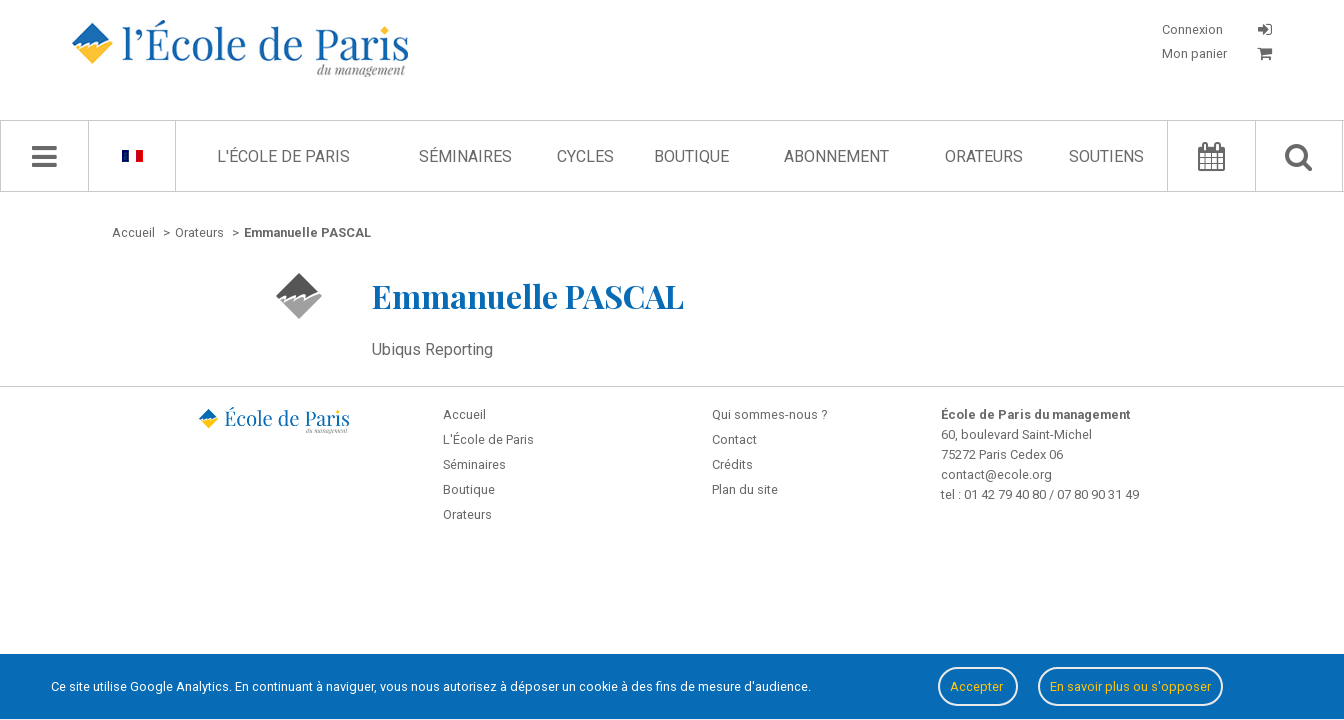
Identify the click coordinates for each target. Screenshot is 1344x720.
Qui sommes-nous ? (769, 414)
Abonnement (836, 156)
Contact (734, 439)
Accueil (464, 414)
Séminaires (465, 156)
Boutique (691, 156)
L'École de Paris (283, 156)
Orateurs (984, 156)
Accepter (978, 686)
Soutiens (1106, 156)
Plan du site (745, 489)
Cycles (585, 156)
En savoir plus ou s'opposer (1130, 686)
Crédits (732, 464)
